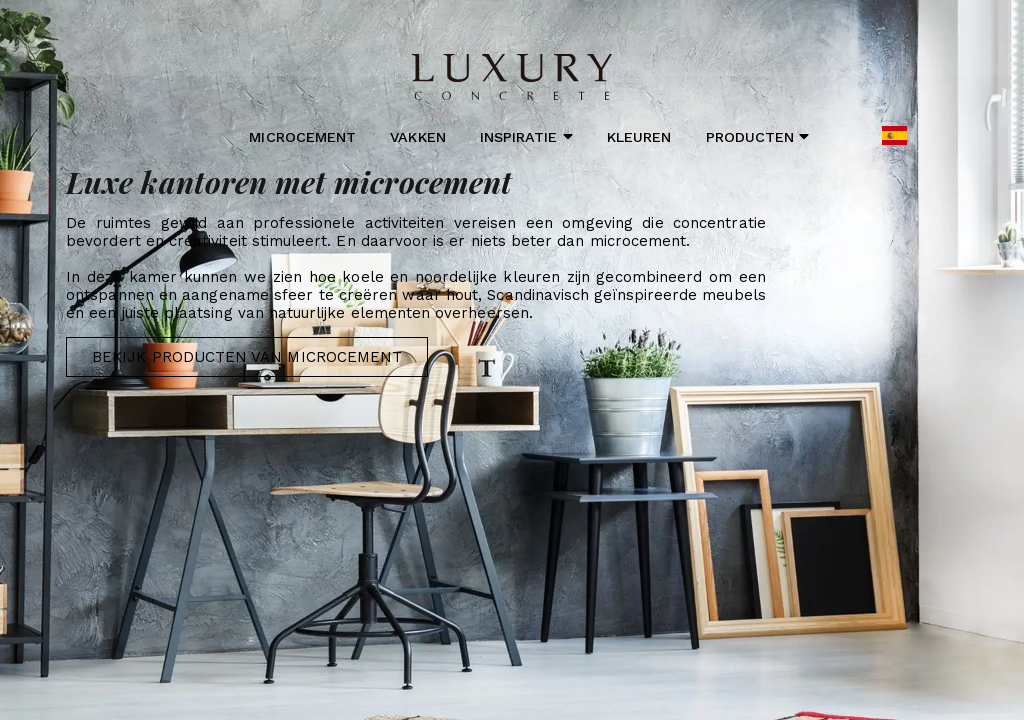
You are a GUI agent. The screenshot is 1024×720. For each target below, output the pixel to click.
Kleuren (639, 137)
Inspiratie (526, 136)
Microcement (302, 137)
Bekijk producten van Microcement (247, 357)
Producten (758, 136)
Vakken (417, 137)
